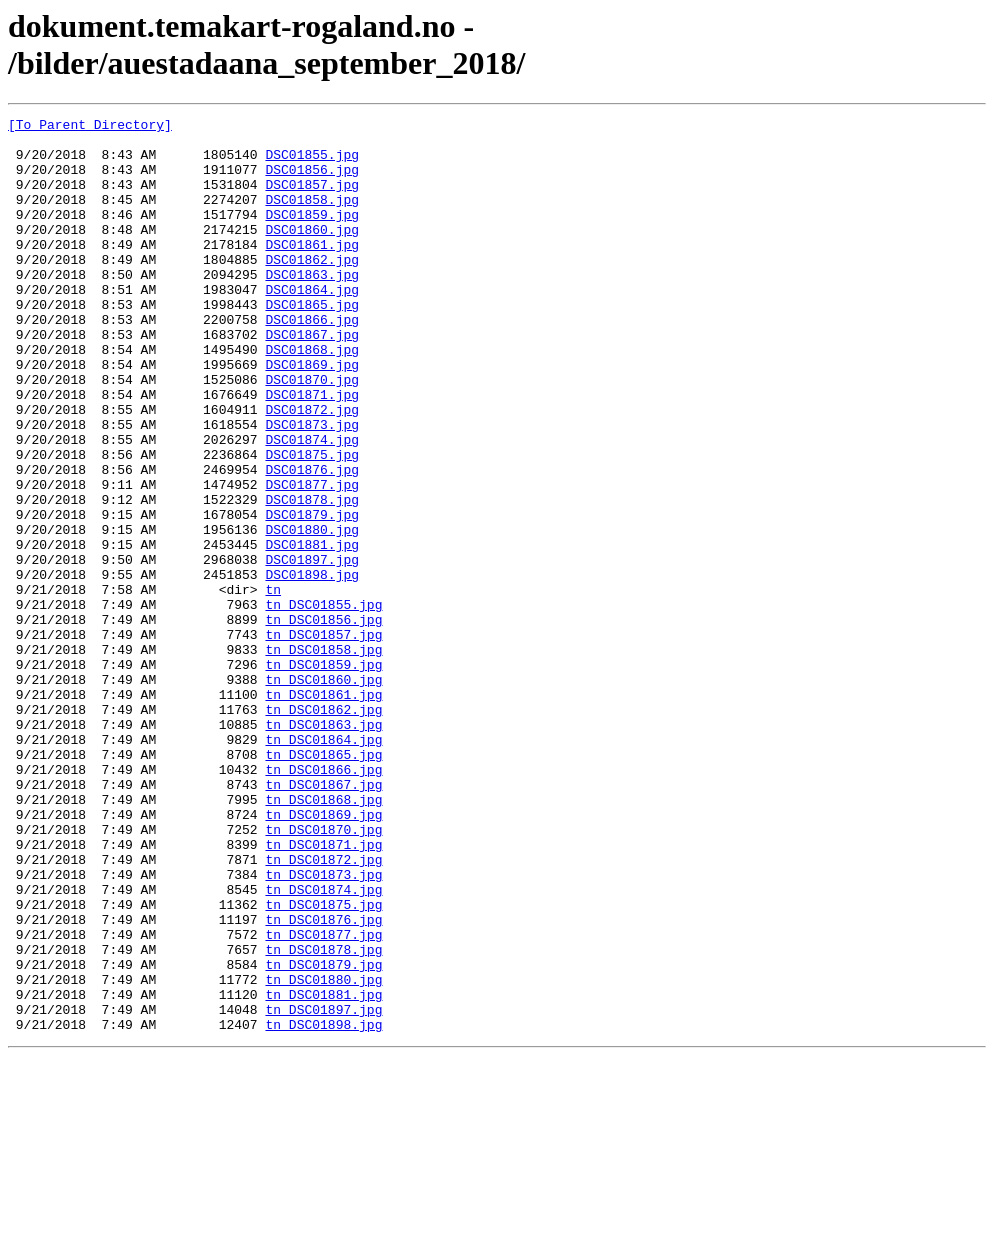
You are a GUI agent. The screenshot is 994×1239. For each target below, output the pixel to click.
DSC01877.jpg (312, 559)
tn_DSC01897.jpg (323, 1189)
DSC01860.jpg (312, 253)
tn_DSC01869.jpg (323, 955)
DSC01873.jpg (312, 487)
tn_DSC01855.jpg (323, 703)
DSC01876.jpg (312, 541)
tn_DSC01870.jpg (323, 973)
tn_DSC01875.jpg (323, 1063)
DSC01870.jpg (312, 433)
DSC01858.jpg (312, 217)
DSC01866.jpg (312, 361)
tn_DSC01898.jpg (323, 1207)
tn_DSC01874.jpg (323, 1045)
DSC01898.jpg (312, 667)
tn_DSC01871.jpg (323, 991)
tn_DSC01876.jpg (323, 1081)
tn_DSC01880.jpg (323, 1153)
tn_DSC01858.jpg (323, 757)
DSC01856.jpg (312, 181)
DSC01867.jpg (312, 379)
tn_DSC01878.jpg (323, 1117)
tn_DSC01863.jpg (323, 847)
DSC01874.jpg (312, 505)
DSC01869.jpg (312, 415)
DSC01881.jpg (312, 631)
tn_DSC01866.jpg (323, 901)
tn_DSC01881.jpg (323, 1171)
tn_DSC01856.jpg (323, 721)
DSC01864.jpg (312, 325)
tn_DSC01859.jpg (323, 775)
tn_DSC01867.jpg (323, 919)
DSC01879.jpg (312, 595)
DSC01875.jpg (312, 523)
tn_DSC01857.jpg (323, 739)
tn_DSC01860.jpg (323, 793)
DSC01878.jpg (312, 577)
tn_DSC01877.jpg (323, 1099)
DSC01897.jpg (312, 649)
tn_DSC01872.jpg (323, 1009)
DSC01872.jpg (312, 469)
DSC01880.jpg (312, 613)
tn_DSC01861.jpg (323, 811)
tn (273, 685)
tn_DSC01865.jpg (323, 883)
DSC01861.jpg (312, 271)
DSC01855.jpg (312, 163)
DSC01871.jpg (312, 451)
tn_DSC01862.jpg (323, 829)
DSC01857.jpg (312, 199)
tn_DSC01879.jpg (323, 1135)
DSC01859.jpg (312, 235)
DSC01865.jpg (312, 343)
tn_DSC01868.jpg (323, 937)
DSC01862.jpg (312, 289)
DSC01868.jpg (312, 397)
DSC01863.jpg (312, 307)
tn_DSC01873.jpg (323, 1027)
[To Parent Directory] (90, 127)
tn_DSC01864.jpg (323, 865)
